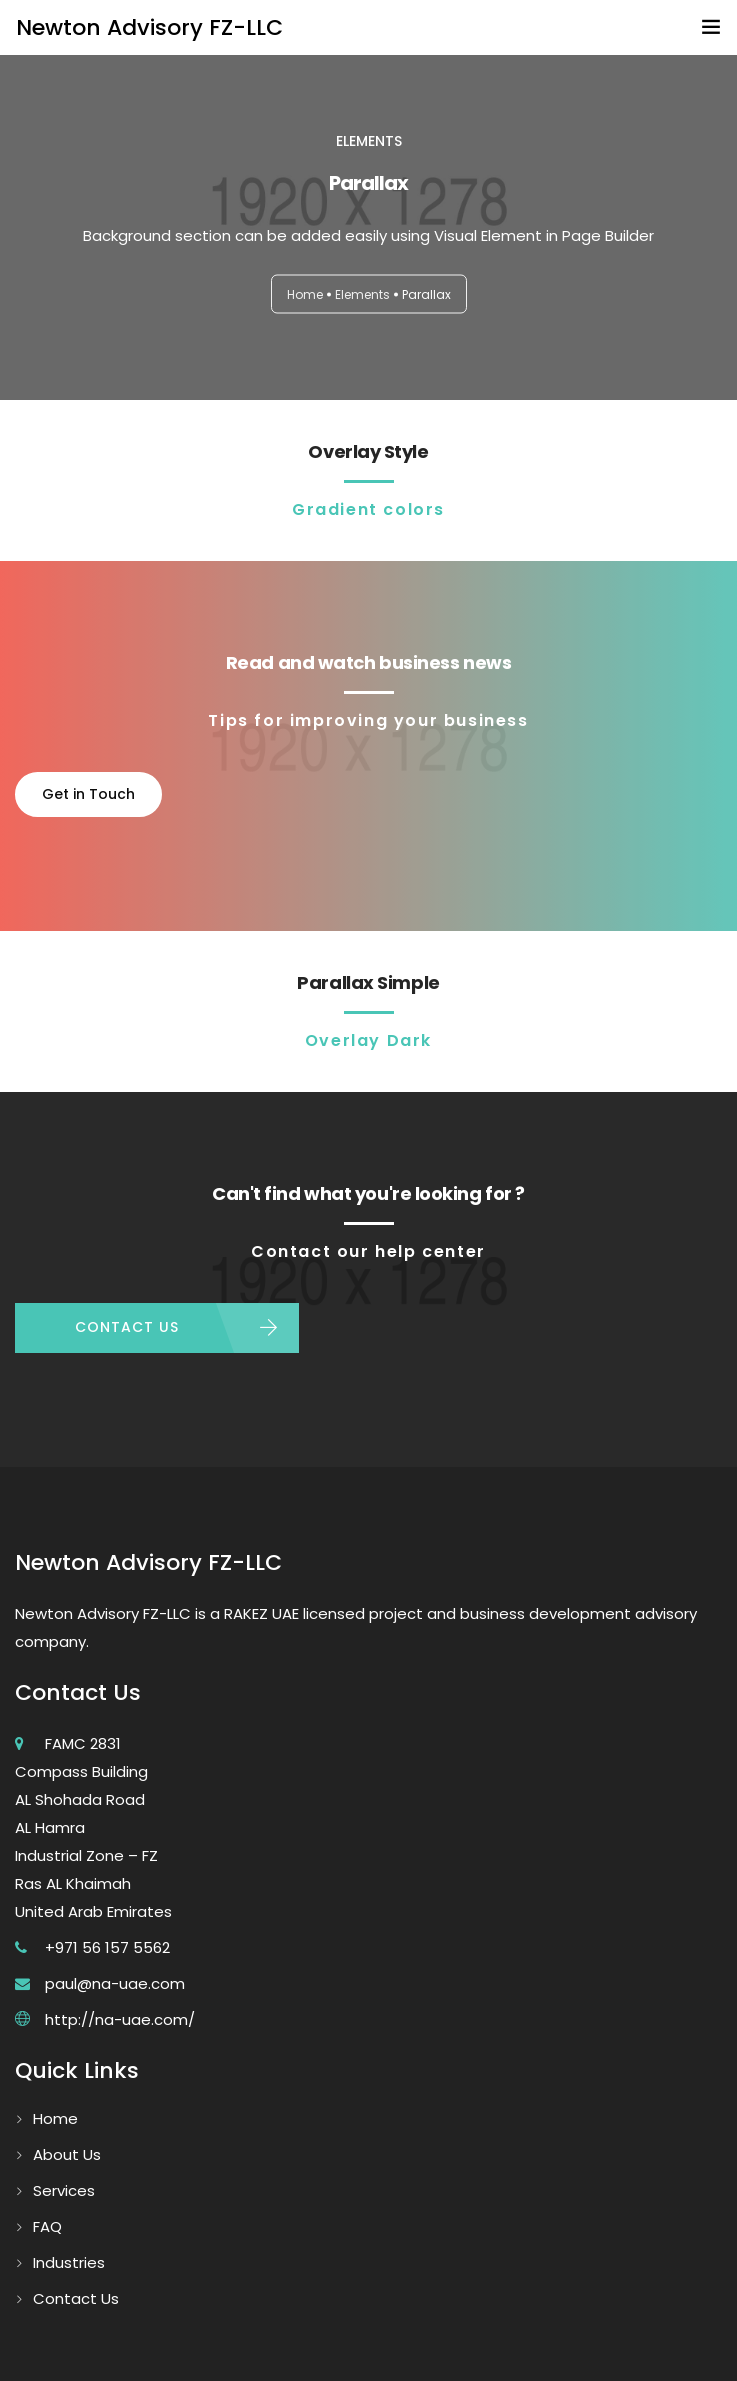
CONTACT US (127, 1327)
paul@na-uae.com (115, 1983)
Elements (362, 294)
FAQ (47, 2226)
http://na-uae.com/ (120, 2019)
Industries (69, 2262)
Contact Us (76, 2298)
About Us (67, 2154)
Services (64, 2190)
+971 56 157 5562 (107, 1947)
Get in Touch (88, 794)
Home (305, 294)
